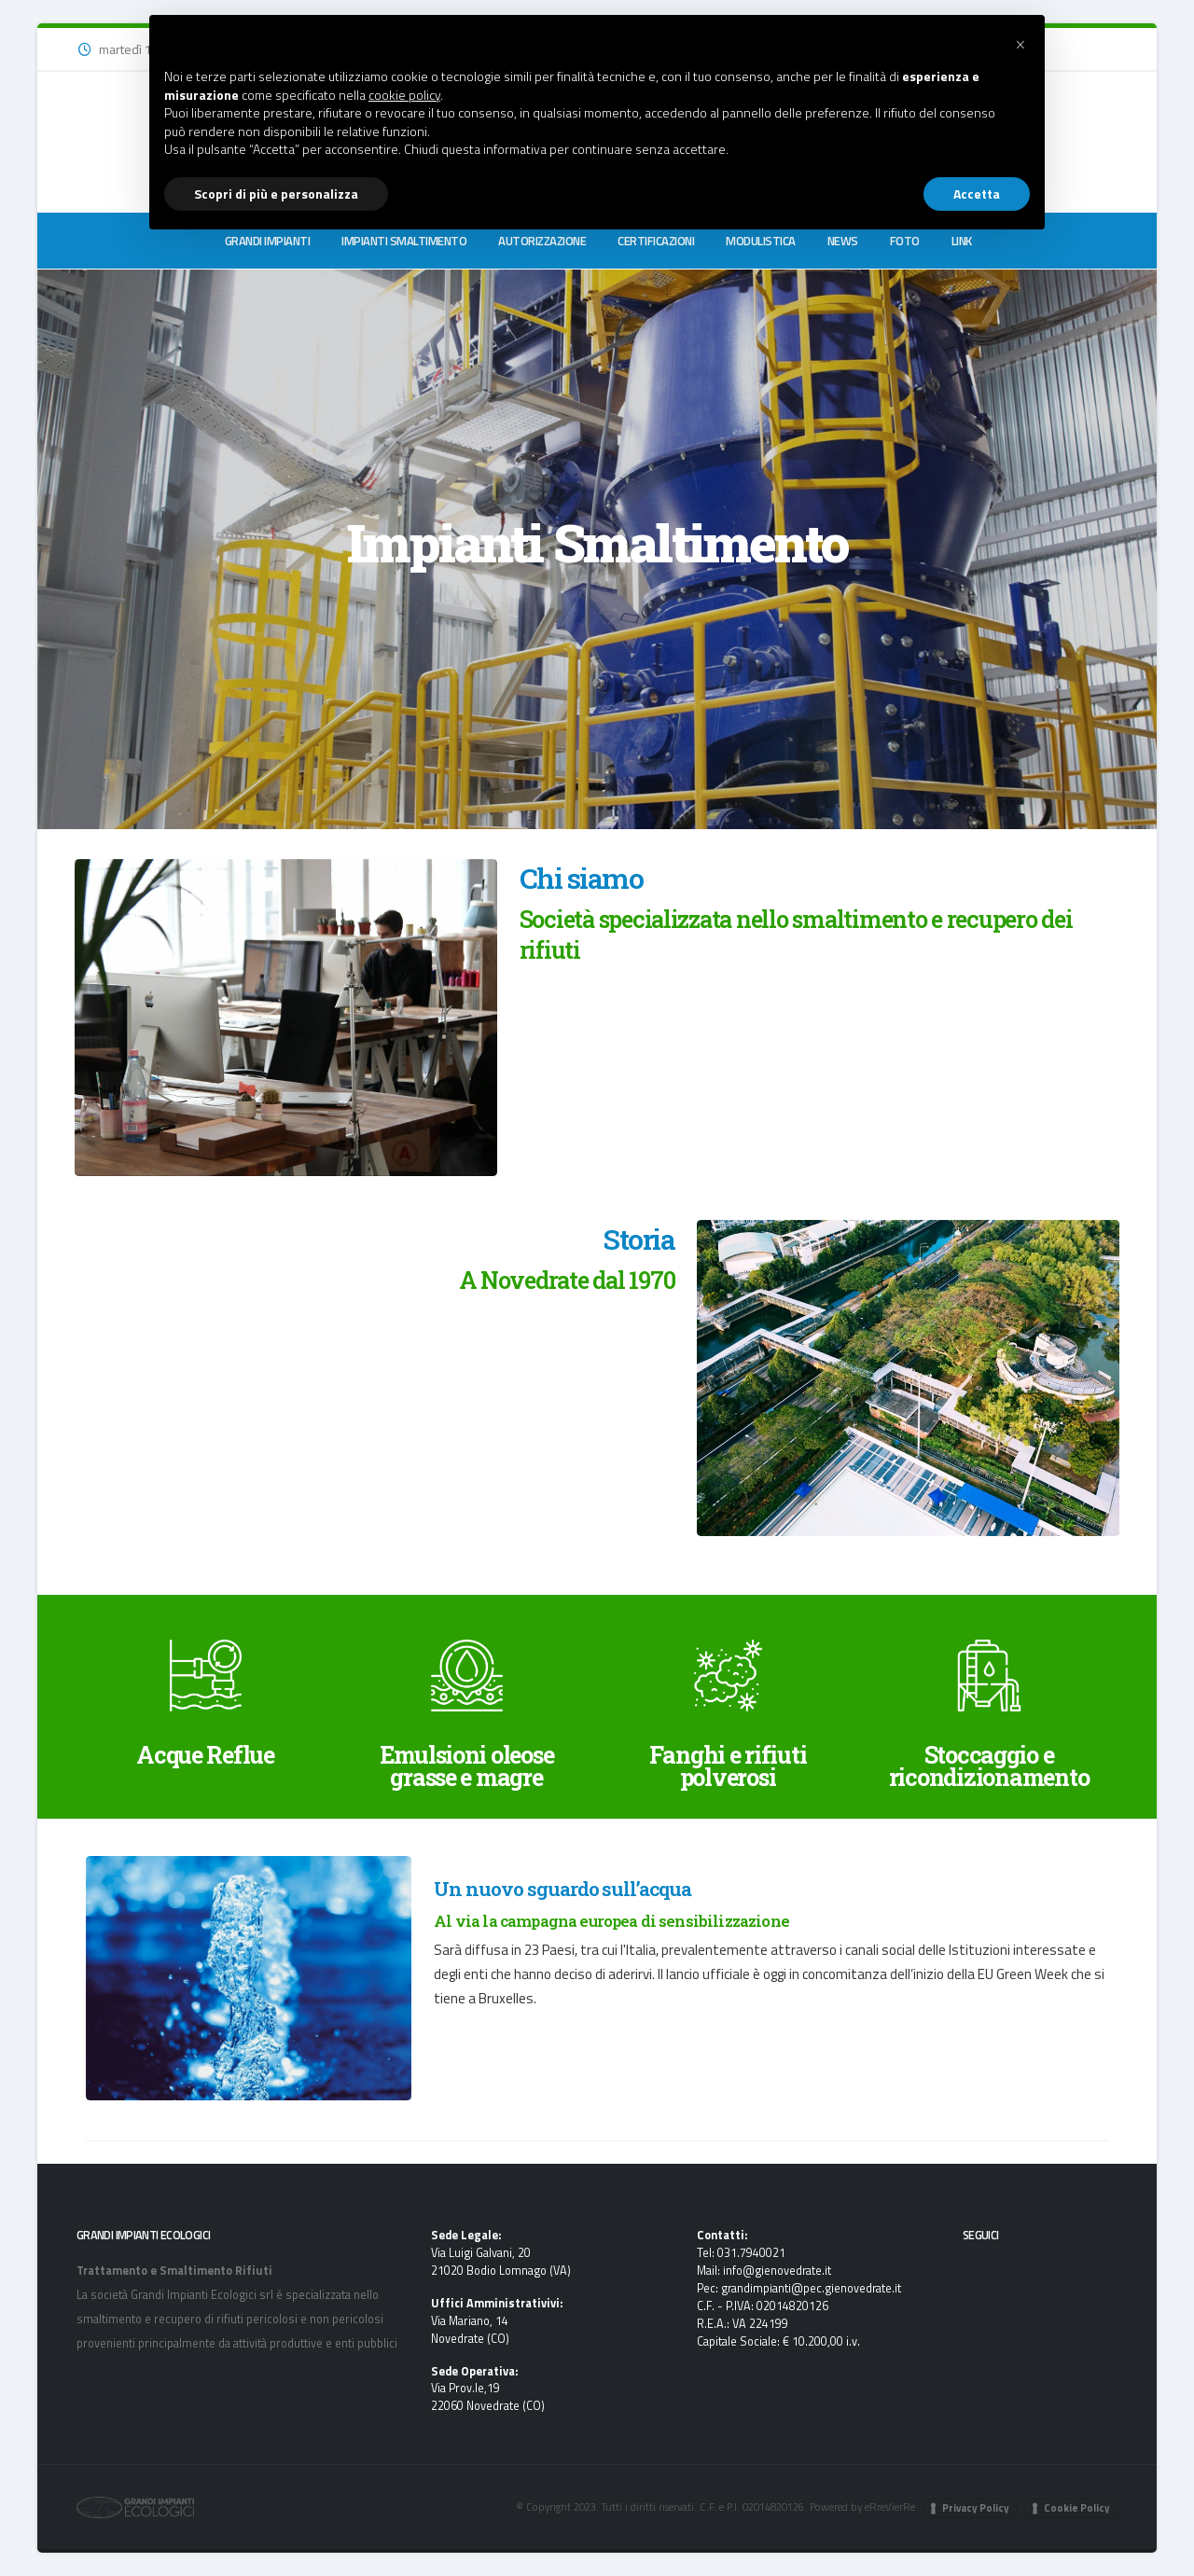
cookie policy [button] (404, 94)
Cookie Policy (1077, 2507)
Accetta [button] (976, 193)
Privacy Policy (975, 2507)
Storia (639, 1238)
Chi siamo (581, 877)
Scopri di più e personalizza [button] (276, 193)
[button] (1020, 45)
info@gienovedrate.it (777, 2270)
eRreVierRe (890, 2506)
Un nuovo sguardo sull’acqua (562, 1889)
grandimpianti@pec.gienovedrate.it (812, 2288)
